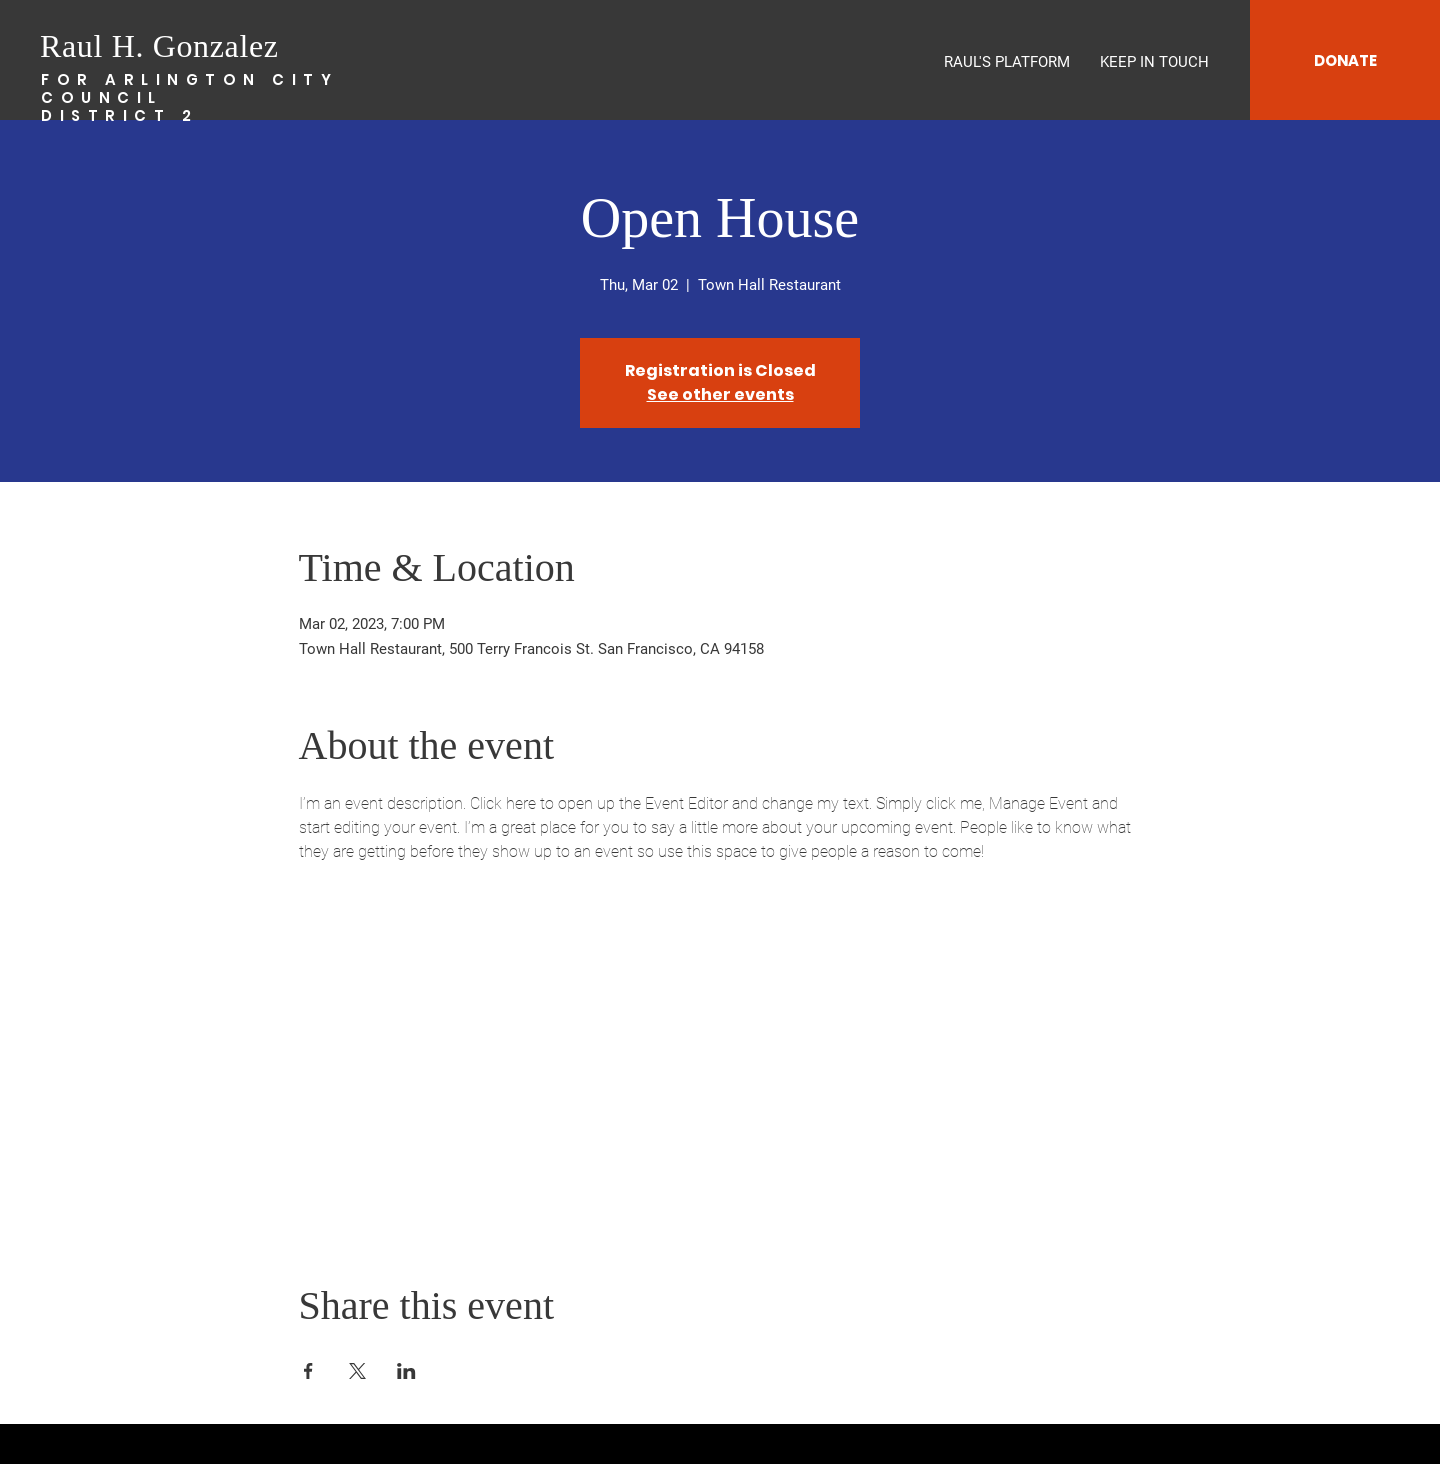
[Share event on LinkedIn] (406, 1371)
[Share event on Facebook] (308, 1371)
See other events (720, 394)
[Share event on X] (357, 1371)
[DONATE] (1345, 60)
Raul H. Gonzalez (159, 46)
